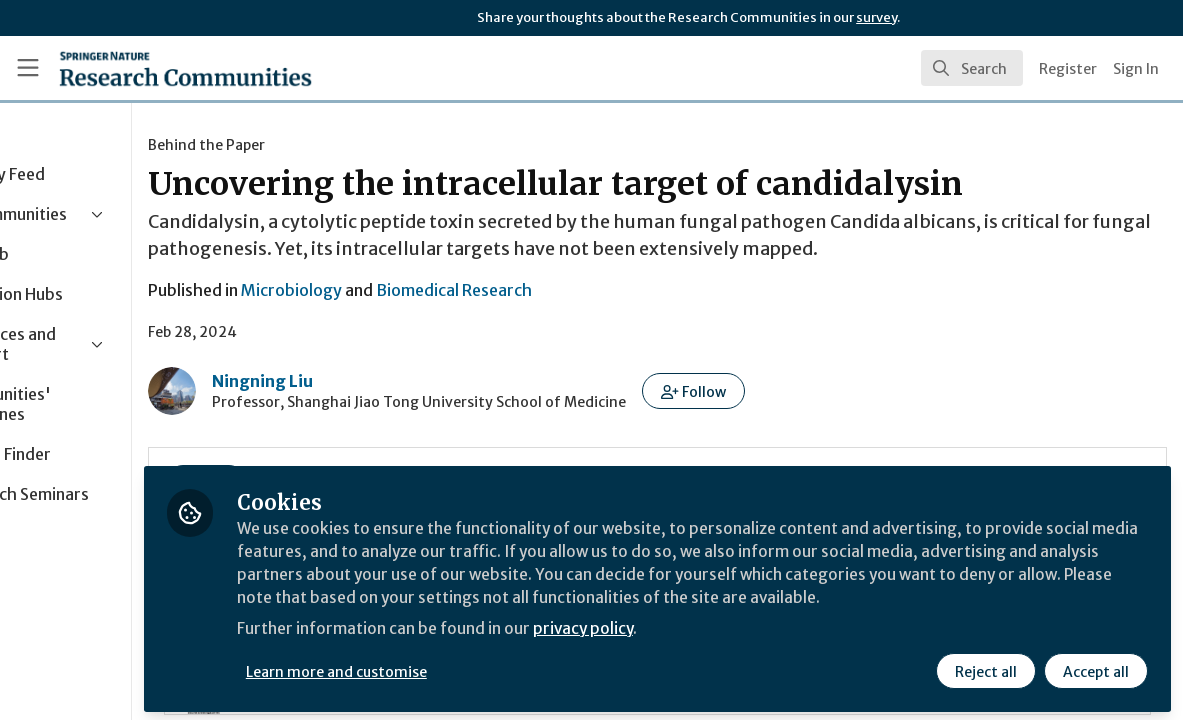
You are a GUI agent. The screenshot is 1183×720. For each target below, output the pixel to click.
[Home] (185, 68)
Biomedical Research (578, 290)
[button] (817, 391)
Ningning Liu (386, 381)
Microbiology (415, 290)
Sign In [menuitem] (1136, 69)
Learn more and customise (460, 667)
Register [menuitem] (1068, 69)
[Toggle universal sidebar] (28, 68)
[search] (972, 68)
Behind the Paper (330, 145)
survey (876, 17)
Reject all (985, 667)
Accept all (1095, 667)
